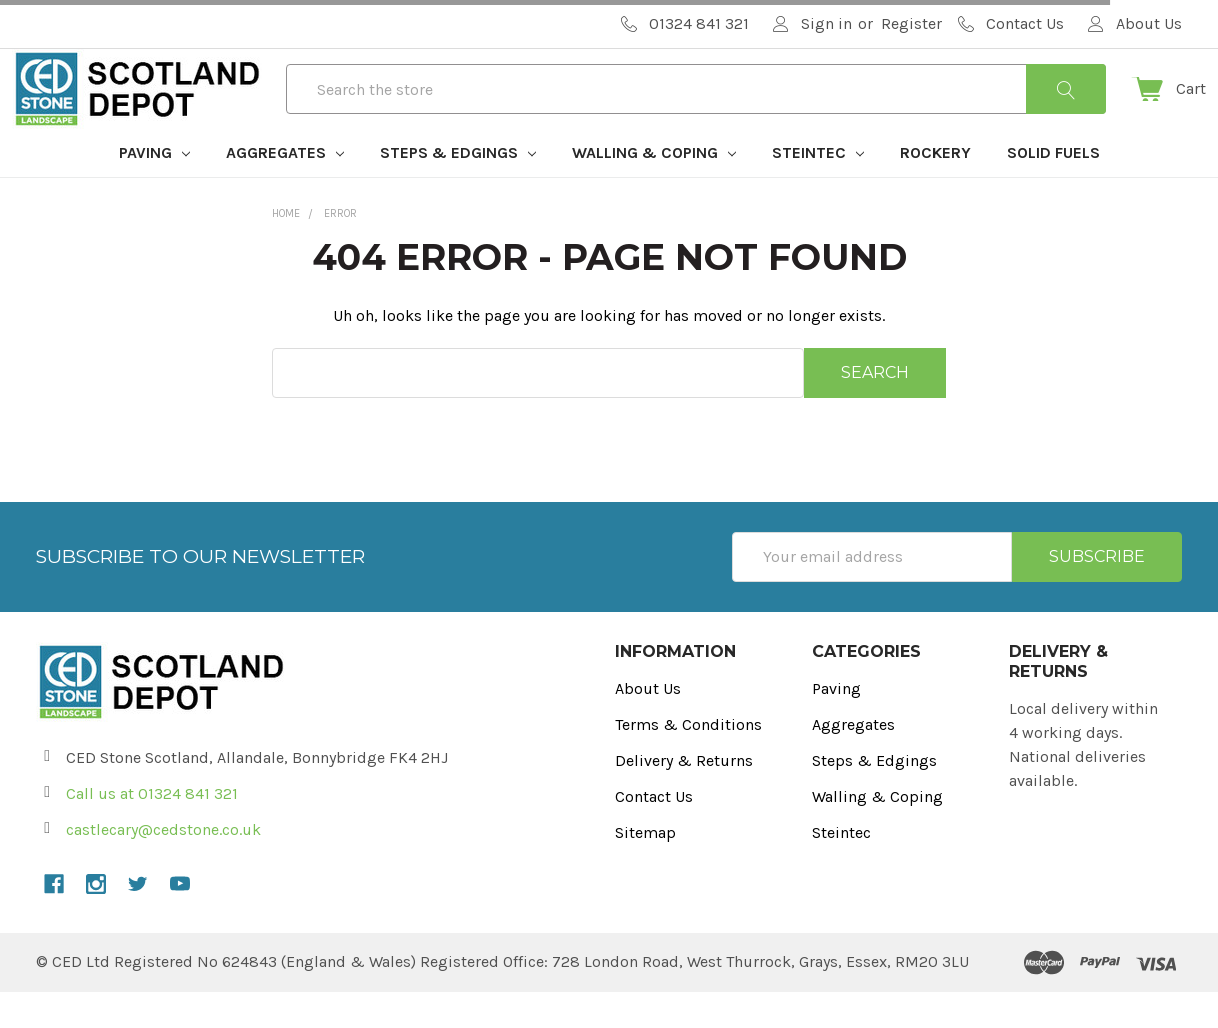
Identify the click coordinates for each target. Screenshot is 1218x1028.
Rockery (935, 188)
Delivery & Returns (684, 796)
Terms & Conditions (688, 760)
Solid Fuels (1053, 188)
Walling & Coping (654, 188)
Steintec (818, 188)
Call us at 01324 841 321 (152, 829)
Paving (154, 188)
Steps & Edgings (458, 188)
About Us (648, 724)
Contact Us (654, 832)
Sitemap (645, 868)
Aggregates (285, 188)
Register (911, 23)
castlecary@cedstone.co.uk (163, 865)
